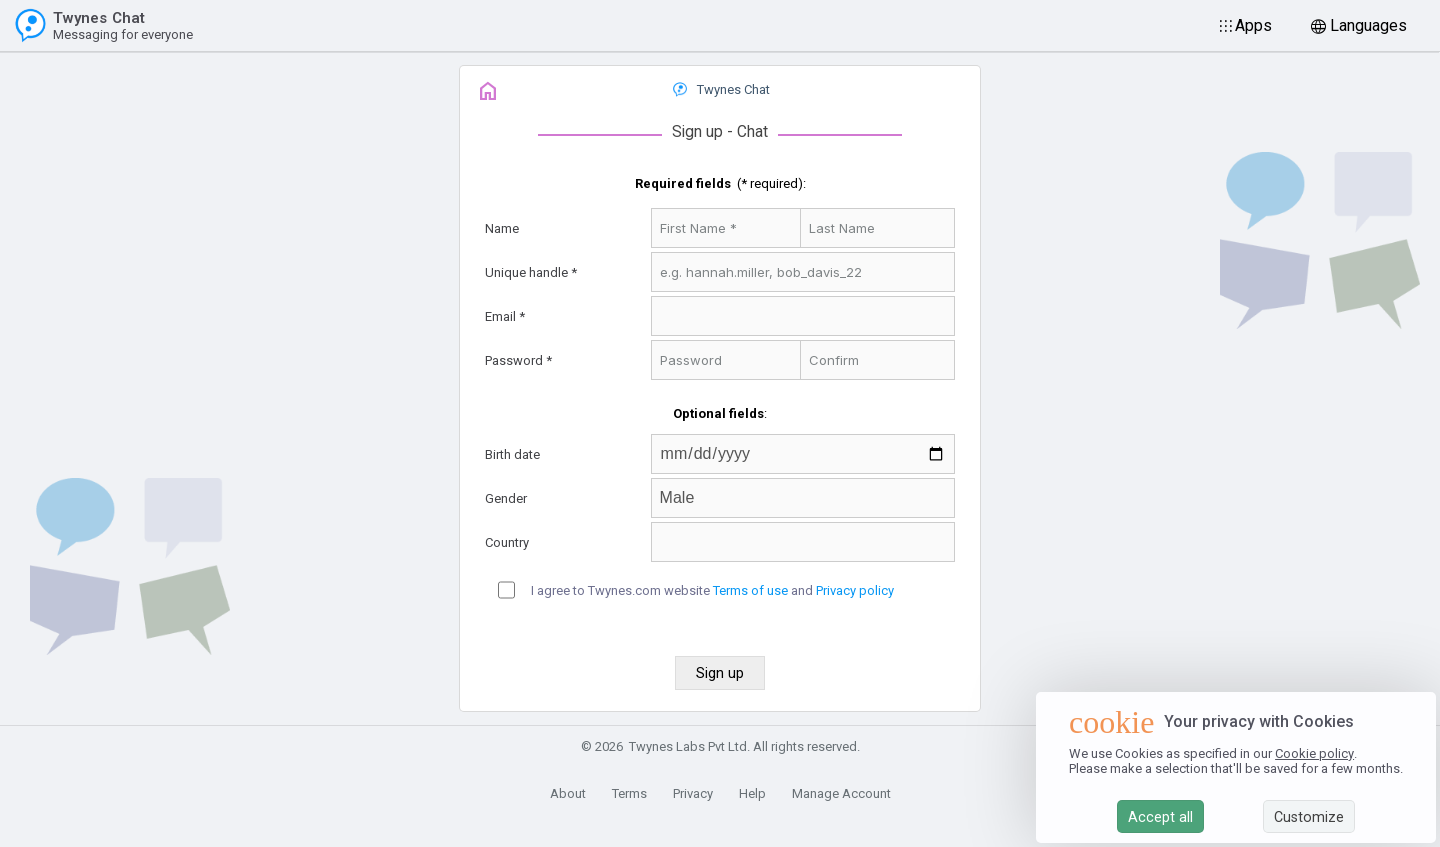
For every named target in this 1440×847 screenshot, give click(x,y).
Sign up (697, 132)
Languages (1368, 25)
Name (502, 228)
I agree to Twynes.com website (620, 590)
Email (500, 316)
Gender (506, 498)
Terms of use (750, 590)
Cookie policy (1314, 753)
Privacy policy (855, 590)
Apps (1253, 25)
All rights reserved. (806, 746)
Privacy (693, 793)
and (802, 590)
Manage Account (841, 793)
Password (514, 360)
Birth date (512, 454)
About (568, 793)
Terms (629, 793)
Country (507, 542)
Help (752, 793)
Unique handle (526, 272)
